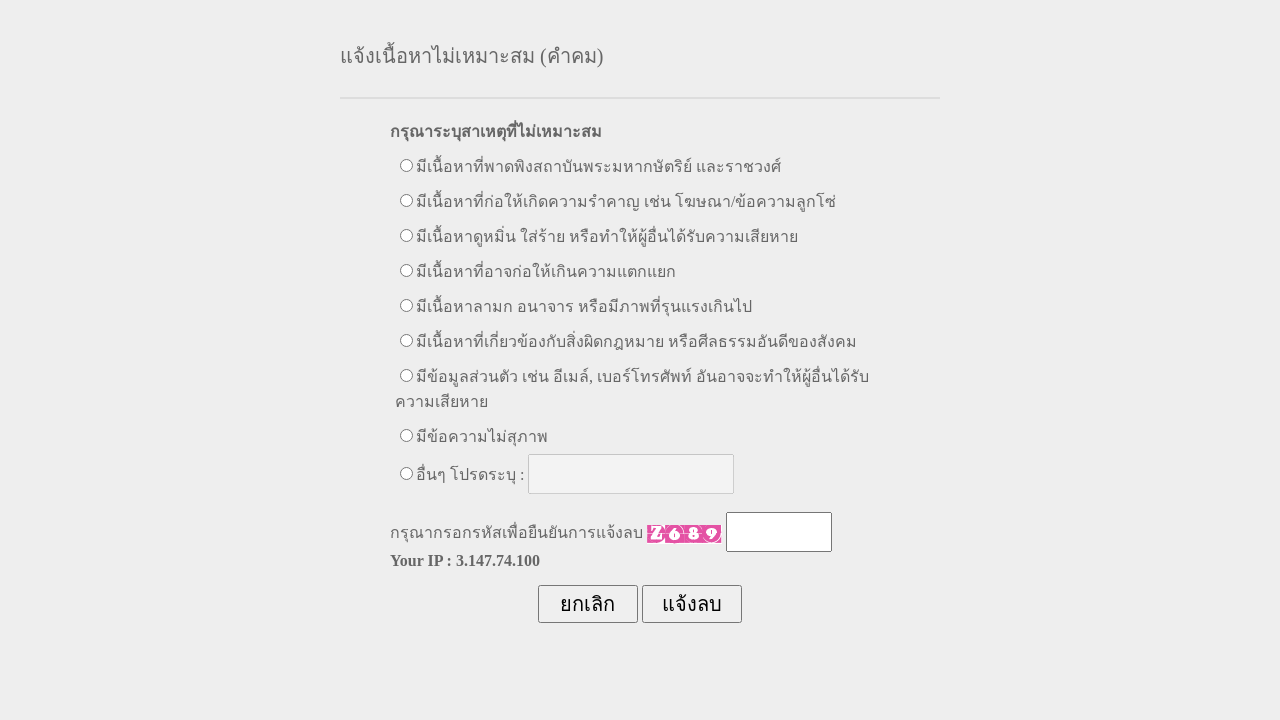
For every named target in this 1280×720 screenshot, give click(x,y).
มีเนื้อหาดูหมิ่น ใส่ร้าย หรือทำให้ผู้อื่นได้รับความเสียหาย (607, 236)
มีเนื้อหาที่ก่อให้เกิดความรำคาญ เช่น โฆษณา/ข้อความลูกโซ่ (626, 201)
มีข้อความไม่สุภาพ (482, 436)
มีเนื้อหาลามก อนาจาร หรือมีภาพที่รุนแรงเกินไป (584, 306)
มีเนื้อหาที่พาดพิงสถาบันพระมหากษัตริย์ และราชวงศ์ (598, 166)
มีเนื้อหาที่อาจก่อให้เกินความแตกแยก (546, 271)
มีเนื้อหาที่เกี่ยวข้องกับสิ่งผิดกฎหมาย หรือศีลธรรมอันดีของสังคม (636, 341)
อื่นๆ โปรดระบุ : (470, 474)
